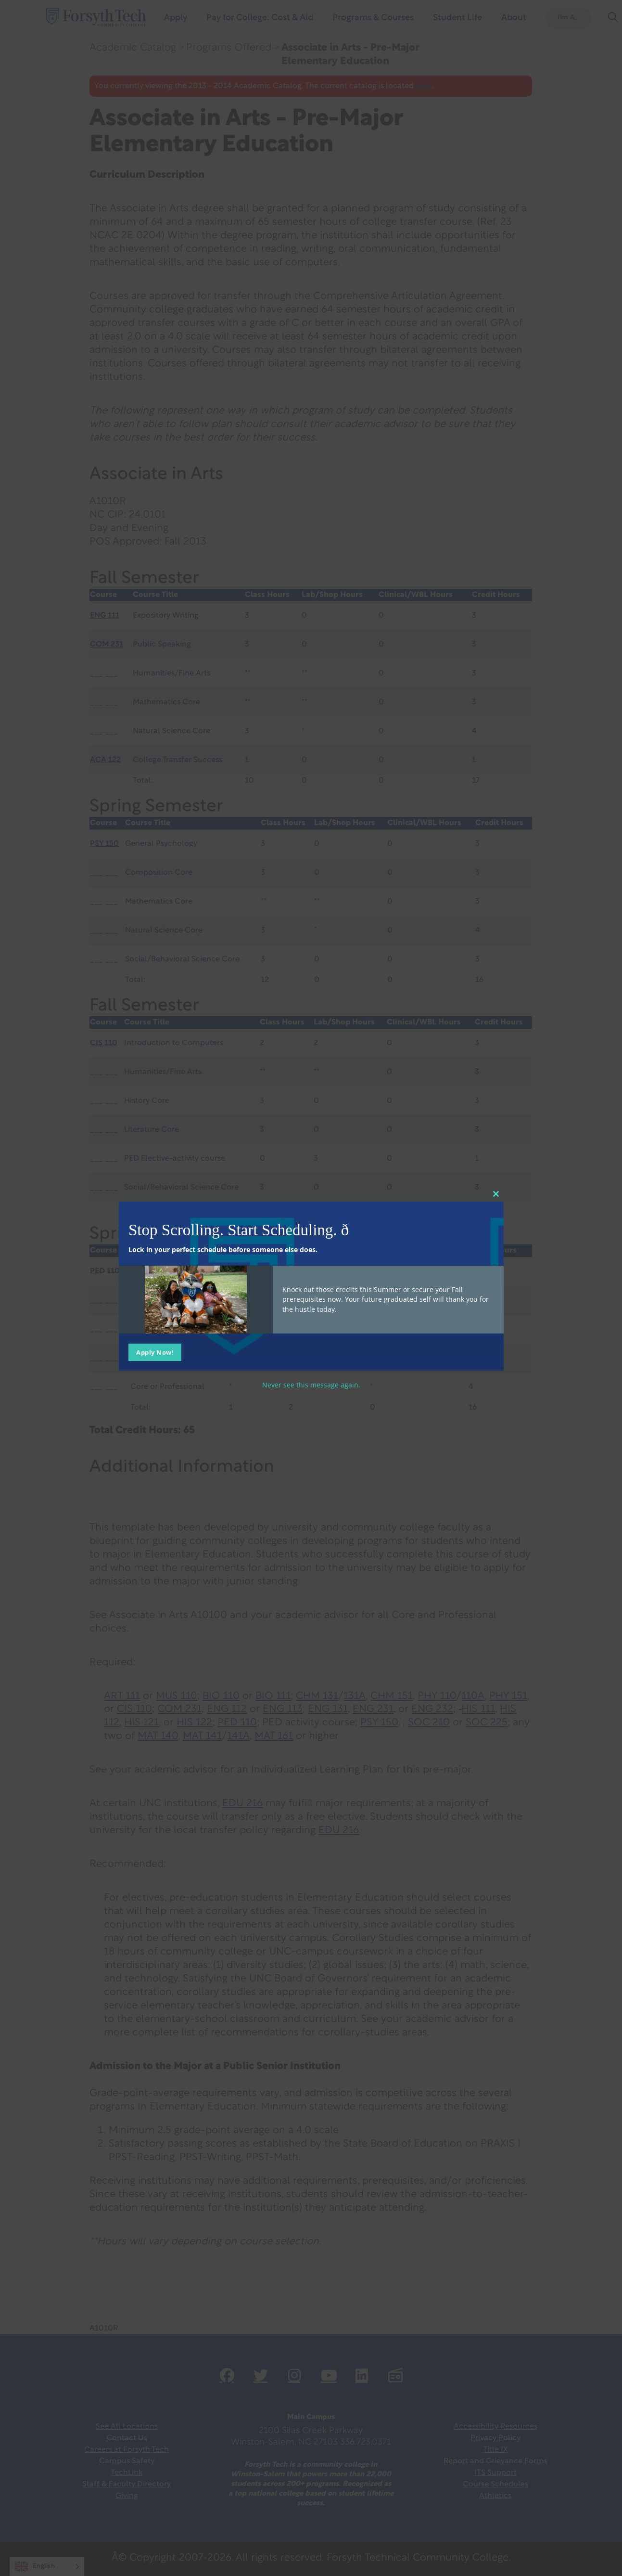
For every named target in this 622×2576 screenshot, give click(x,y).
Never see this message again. (311, 1384)
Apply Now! (155, 1352)
